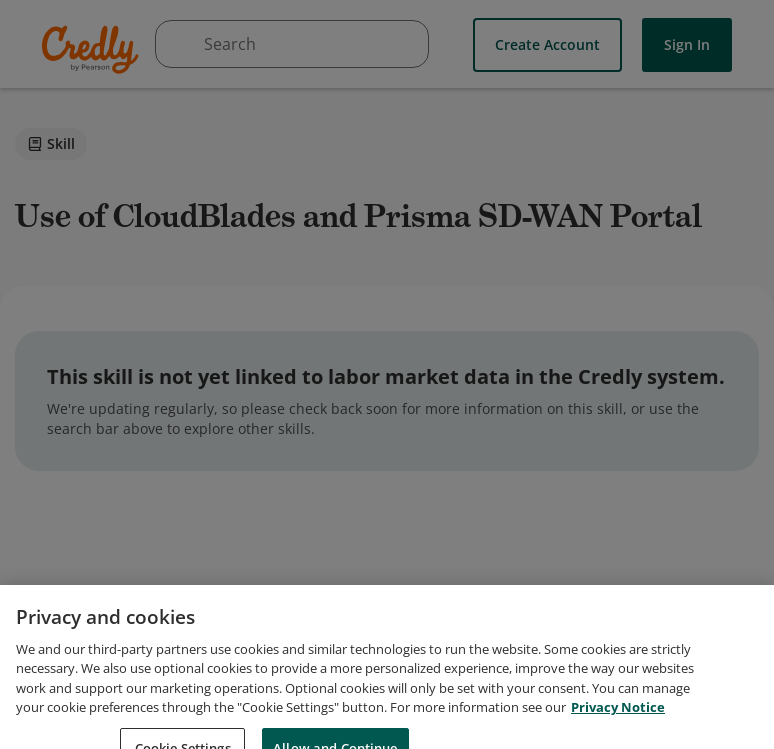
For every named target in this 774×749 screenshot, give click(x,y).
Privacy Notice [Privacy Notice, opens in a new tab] (618, 722)
